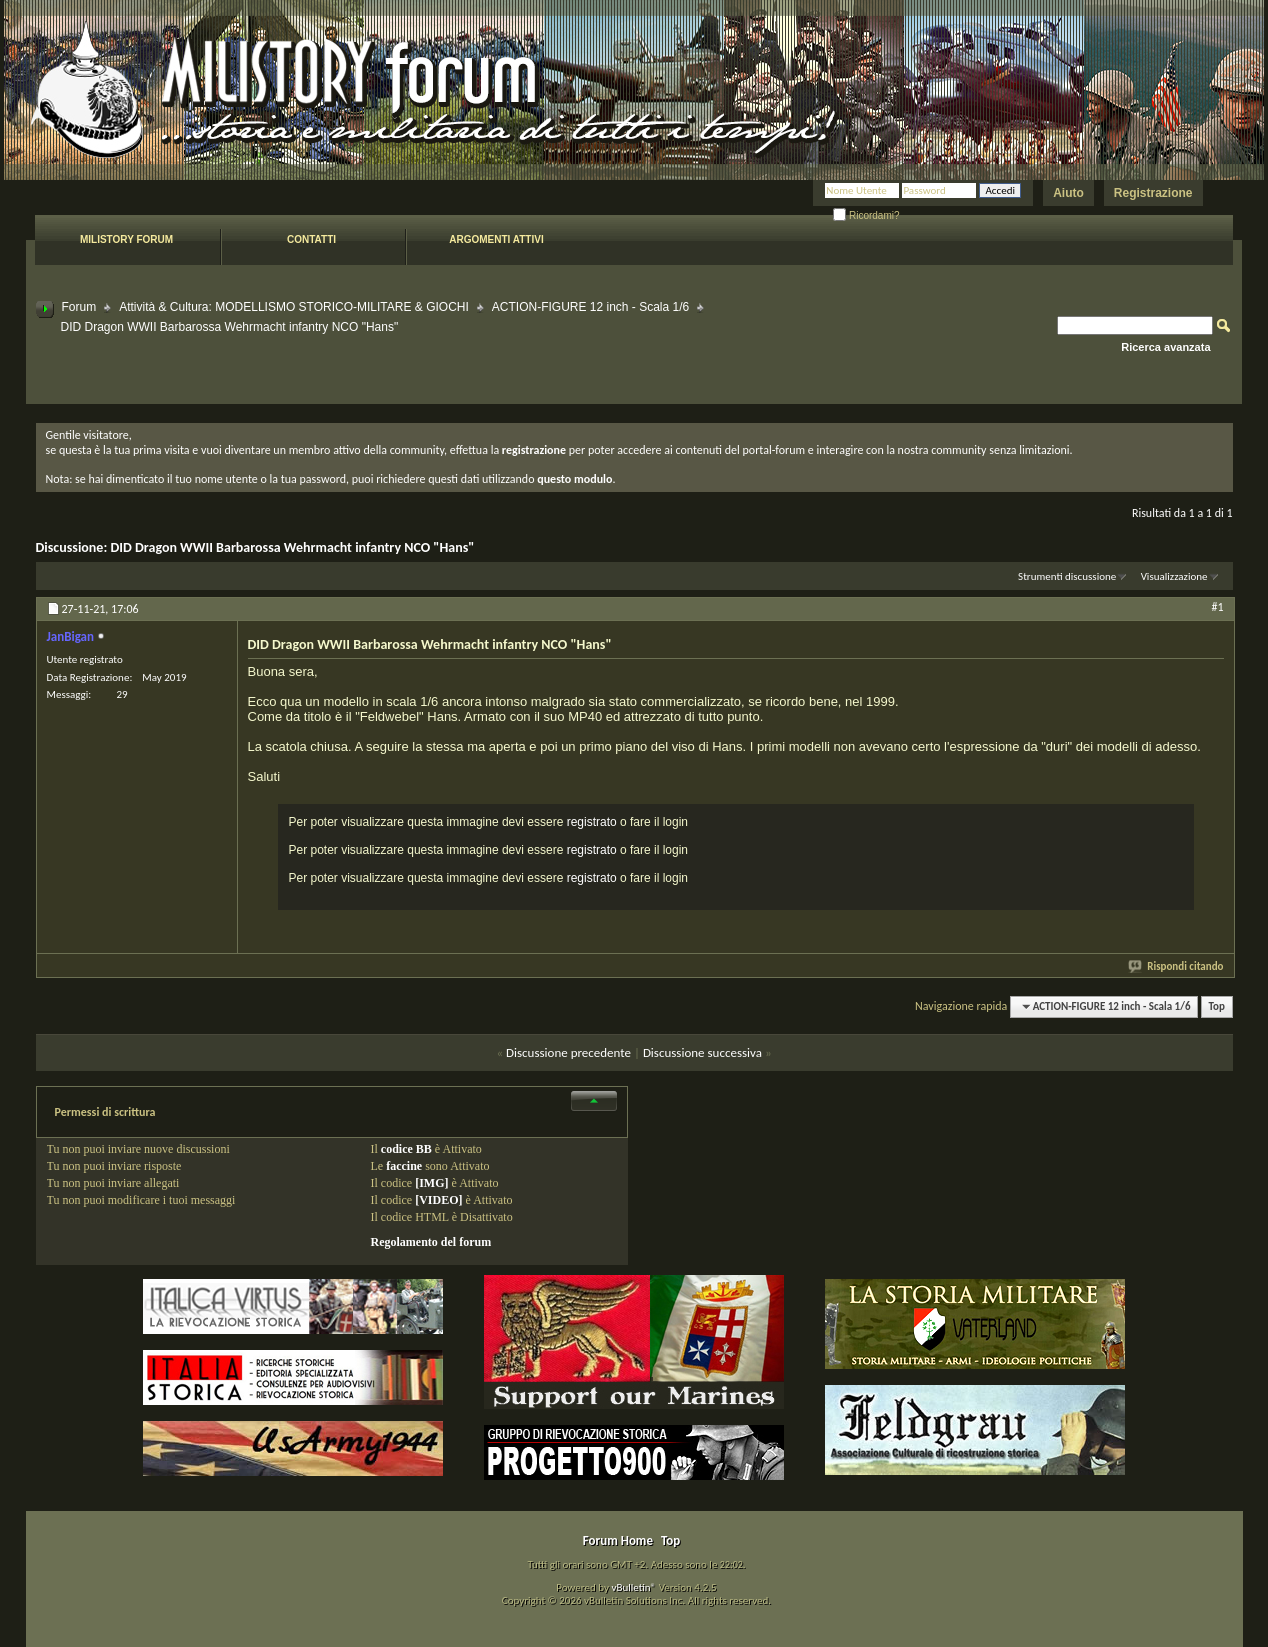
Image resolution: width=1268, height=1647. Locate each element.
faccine (404, 1166)
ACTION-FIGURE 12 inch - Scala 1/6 (590, 307)
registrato (592, 822)
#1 (1217, 607)
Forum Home (618, 1540)
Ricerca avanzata (1165, 347)
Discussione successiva (702, 1052)
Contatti (311, 239)
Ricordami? (866, 215)
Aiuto (1068, 193)
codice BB (406, 1149)
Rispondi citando (1176, 966)
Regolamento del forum (431, 1242)
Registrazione (1153, 193)
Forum (79, 307)
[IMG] (431, 1183)
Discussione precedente (568, 1052)
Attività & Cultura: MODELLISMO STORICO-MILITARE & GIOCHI (294, 307)
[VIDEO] (438, 1200)
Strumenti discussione (1067, 576)
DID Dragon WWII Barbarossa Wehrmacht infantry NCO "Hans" (292, 547)
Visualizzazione (1174, 576)
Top (1217, 1006)
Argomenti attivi (496, 239)
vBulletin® (633, 1587)
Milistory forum (126, 239)
